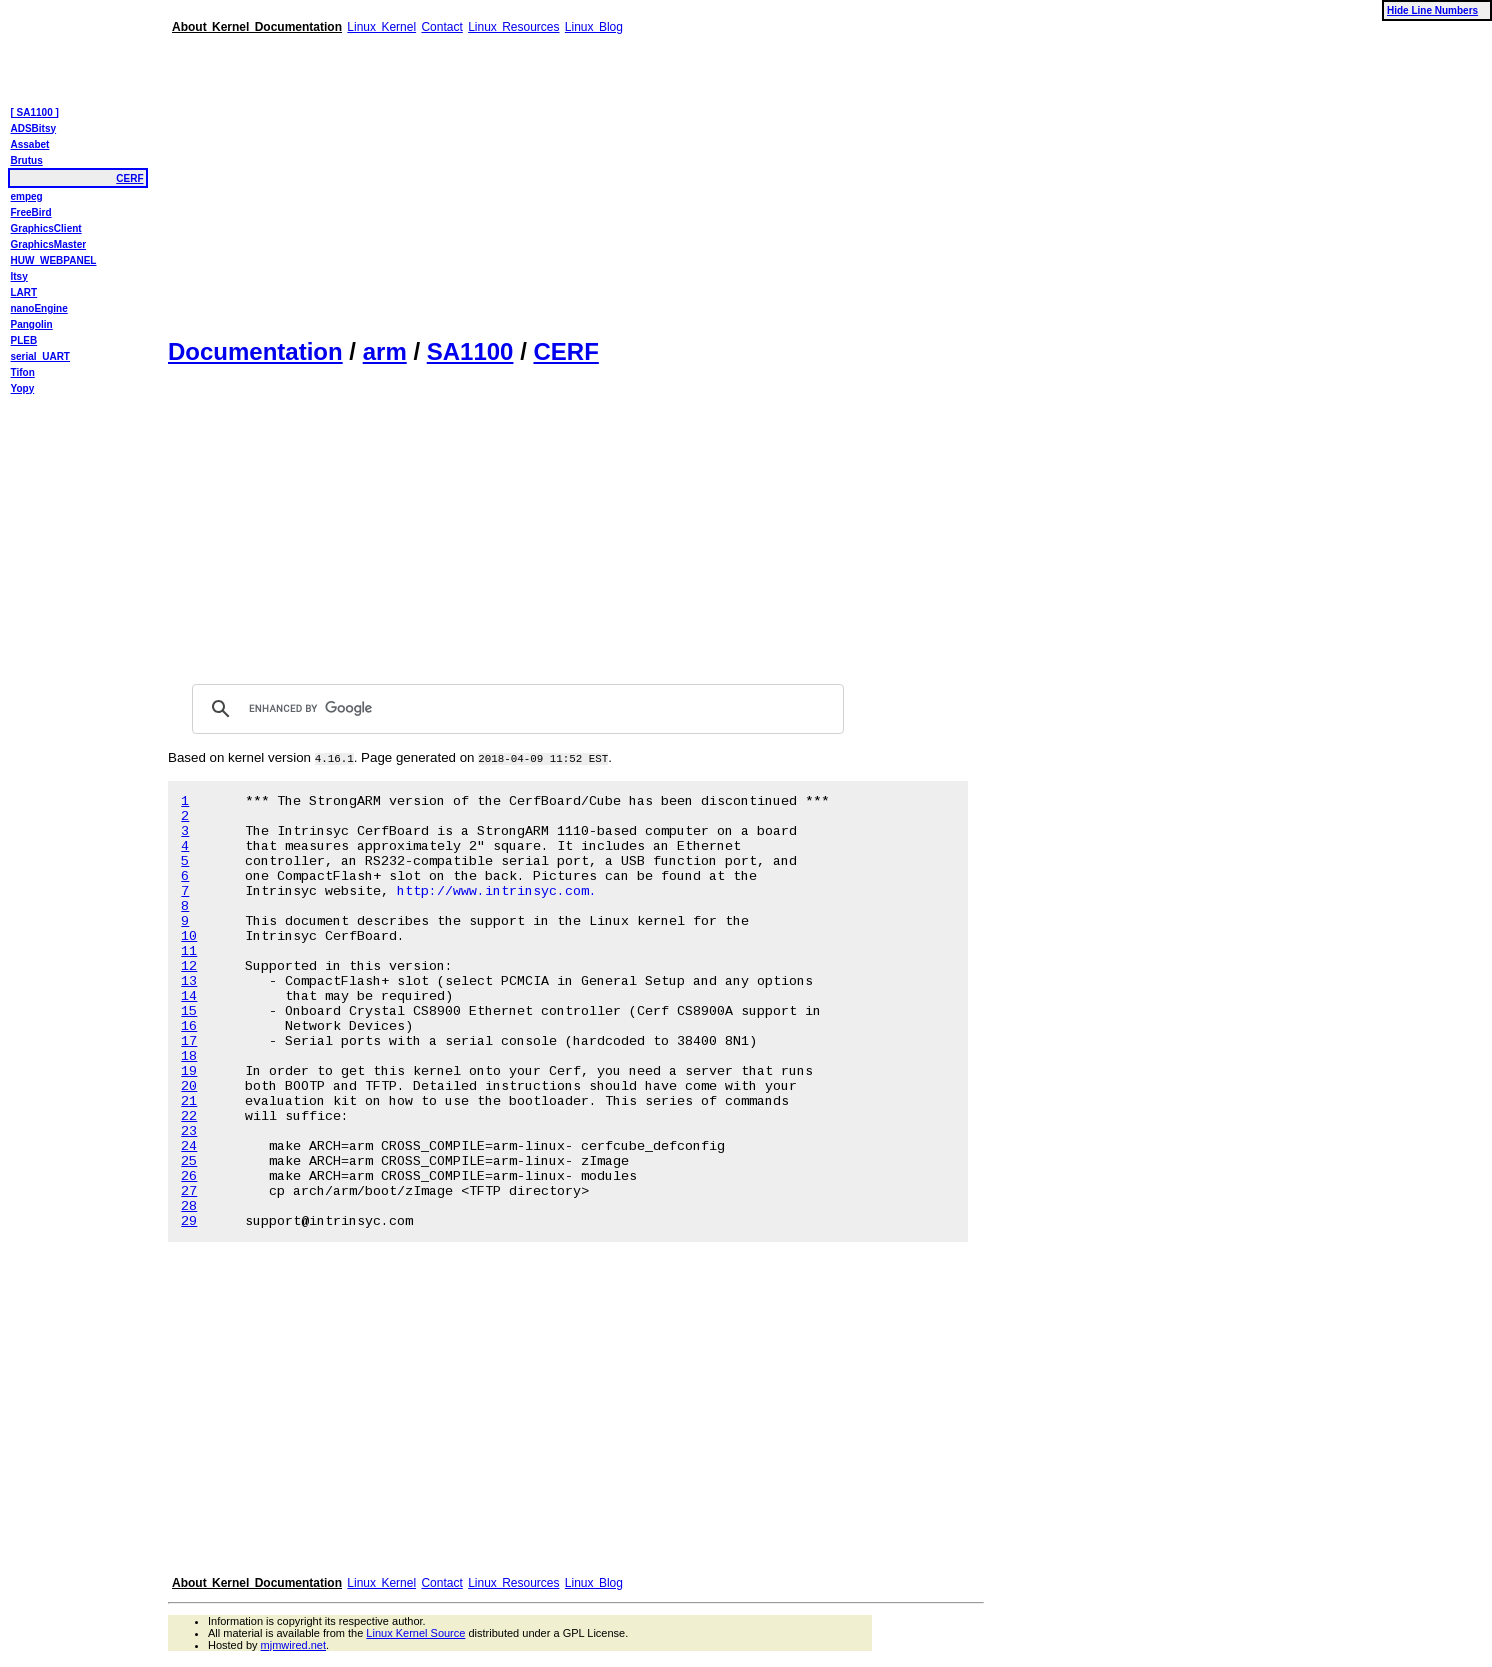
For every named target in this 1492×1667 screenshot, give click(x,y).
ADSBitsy (34, 128)
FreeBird (31, 212)
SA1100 (470, 351)
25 (189, 1161)
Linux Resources (513, 27)
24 (189, 1146)
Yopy (23, 388)
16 (189, 1026)
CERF (565, 351)
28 (189, 1206)
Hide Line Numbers (1432, 10)
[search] (515, 709)
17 (189, 1041)
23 (189, 1131)
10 (189, 936)
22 (189, 1116)
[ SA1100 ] (35, 112)
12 (189, 966)
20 (189, 1086)
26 (189, 1176)
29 (189, 1221)
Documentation (255, 351)
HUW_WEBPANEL (54, 260)
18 (189, 1056)
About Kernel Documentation (257, 27)
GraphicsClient (46, 228)
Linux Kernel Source (415, 1633)
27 (189, 1191)
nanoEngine (39, 308)
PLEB (24, 340)
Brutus (27, 160)
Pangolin (32, 324)
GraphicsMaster (49, 244)
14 (189, 996)
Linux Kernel (381, 27)
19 (189, 1071)
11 (189, 951)
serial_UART (40, 356)
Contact (441, 27)
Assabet (30, 144)
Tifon (23, 372)
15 (189, 1011)
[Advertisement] (576, 178)
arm (385, 351)
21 (189, 1101)
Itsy (19, 276)
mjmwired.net (293, 1645)
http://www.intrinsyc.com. (497, 891)
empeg (27, 196)
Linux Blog (594, 27)
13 (189, 981)
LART (24, 292)
